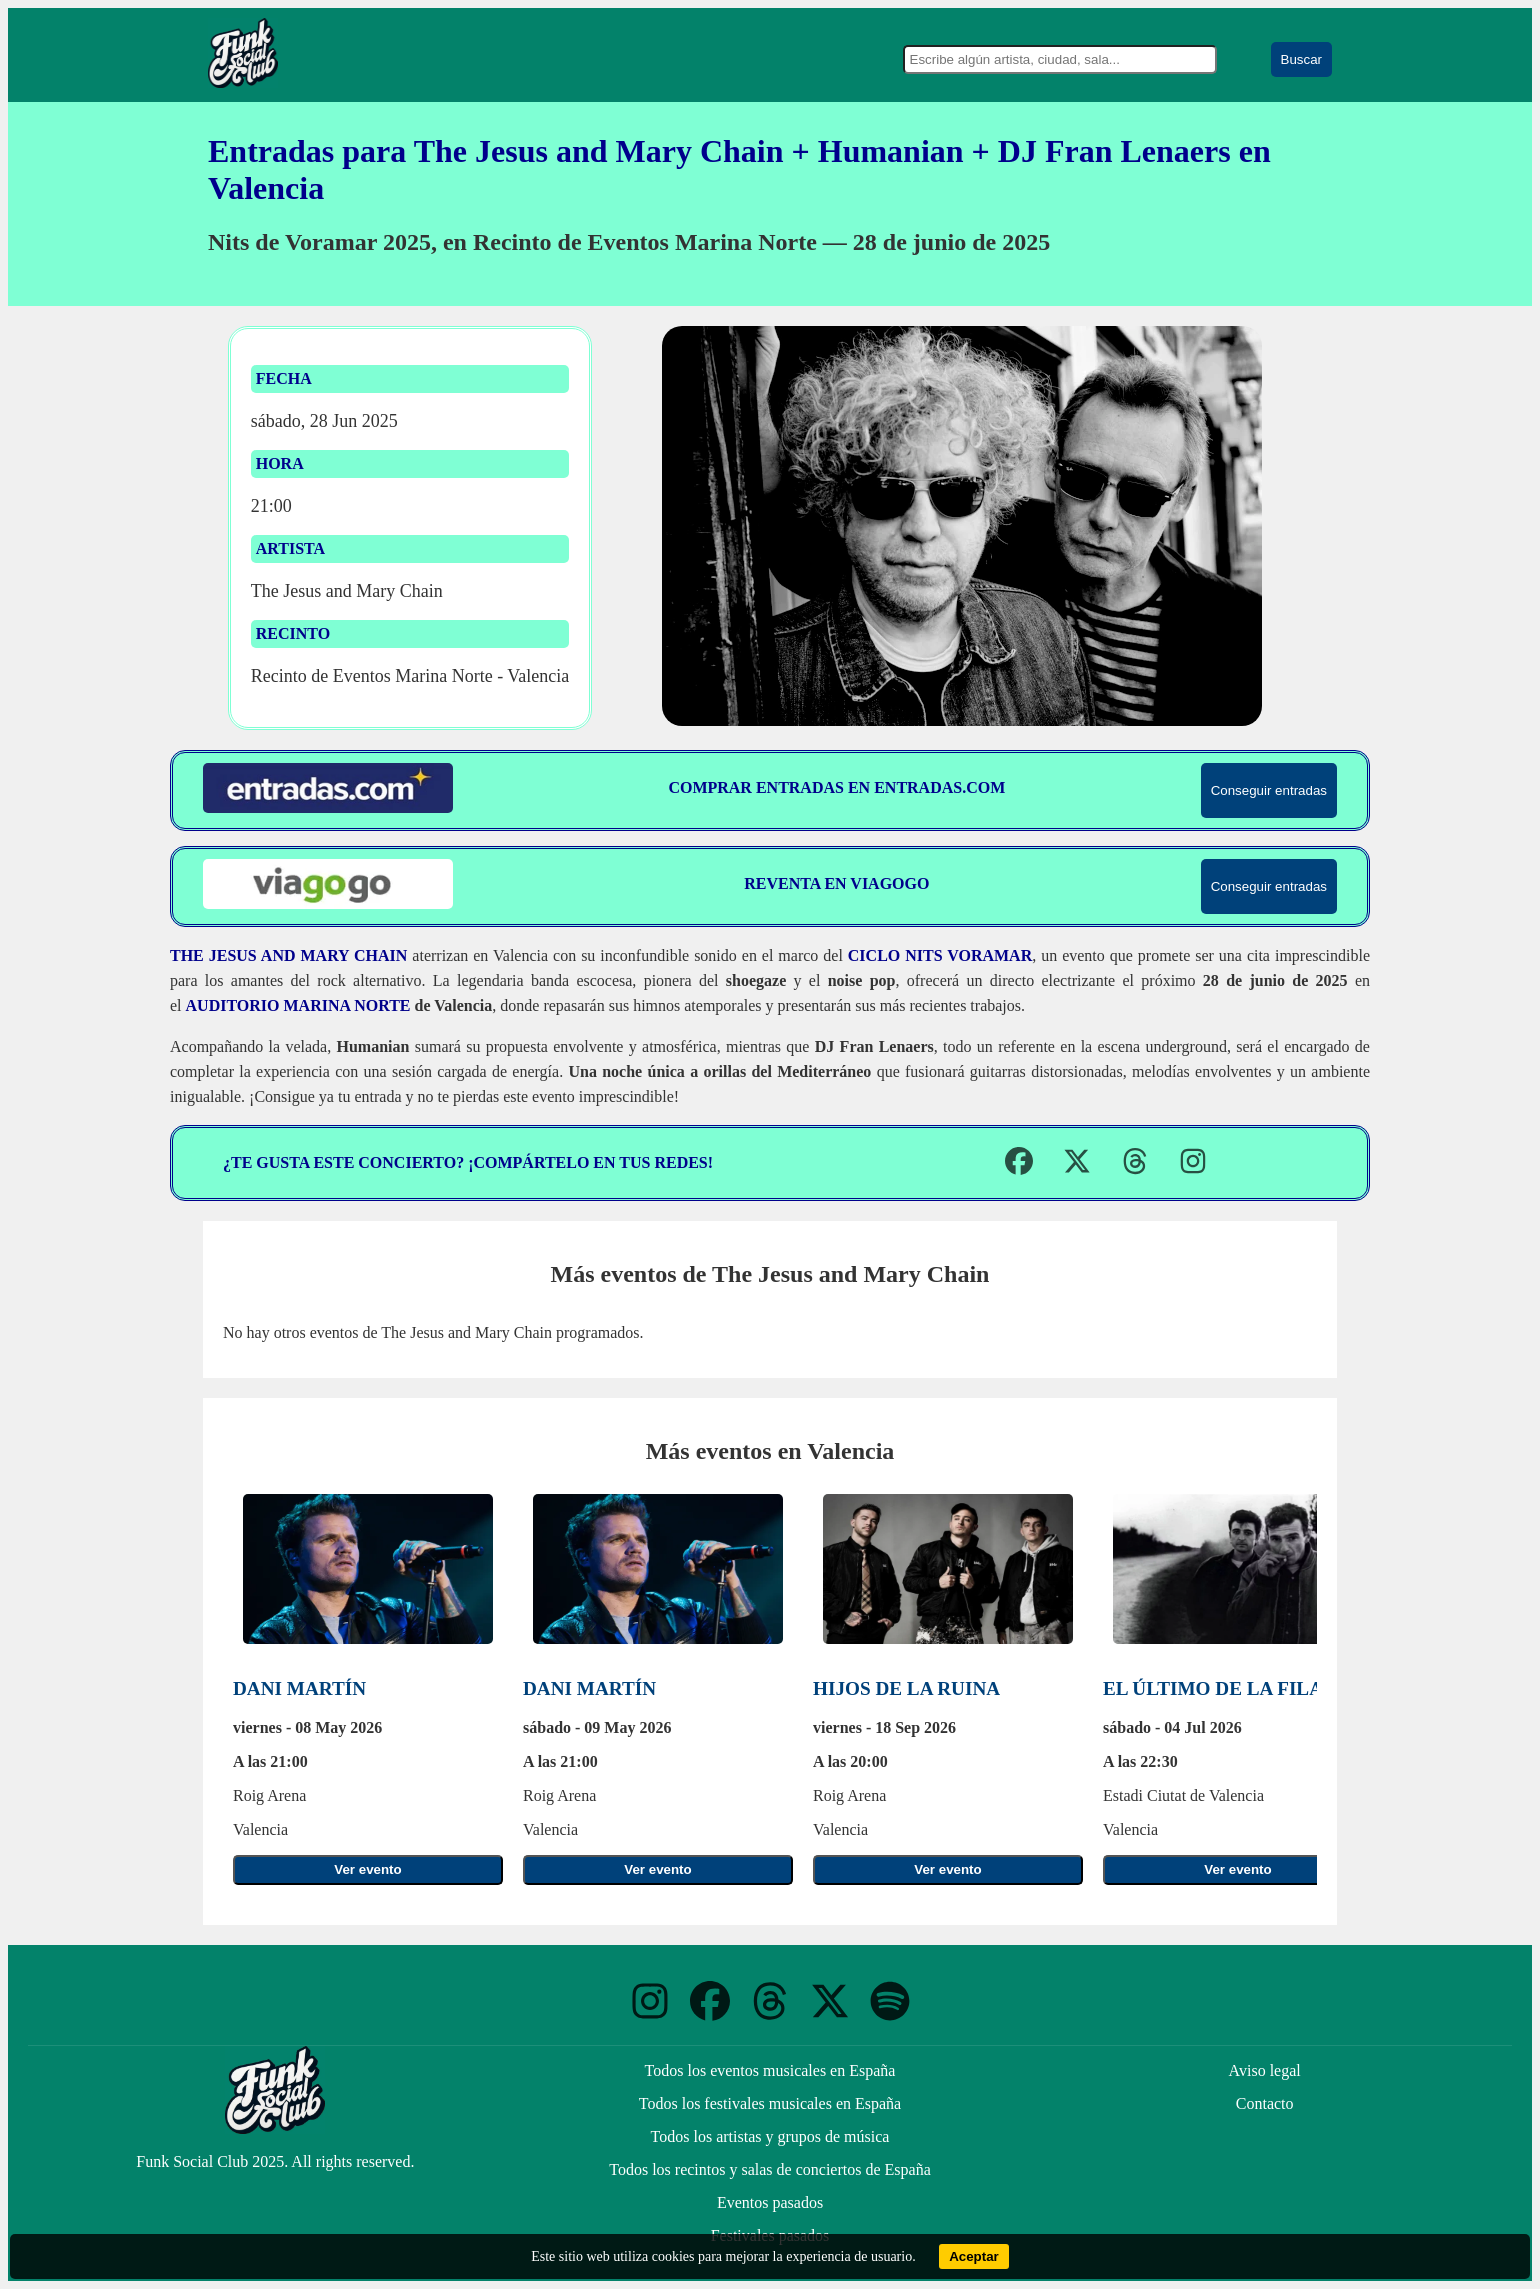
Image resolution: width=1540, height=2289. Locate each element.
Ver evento (367, 1869)
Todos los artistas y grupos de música (770, 2136)
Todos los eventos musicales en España (770, 2070)
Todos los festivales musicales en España (770, 2103)
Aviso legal (1265, 2070)
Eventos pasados (770, 2202)
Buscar (1301, 59)
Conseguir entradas (1269, 790)
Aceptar (974, 2256)
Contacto (1265, 2103)
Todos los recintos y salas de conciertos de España (769, 2169)
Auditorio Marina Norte (298, 1005)
